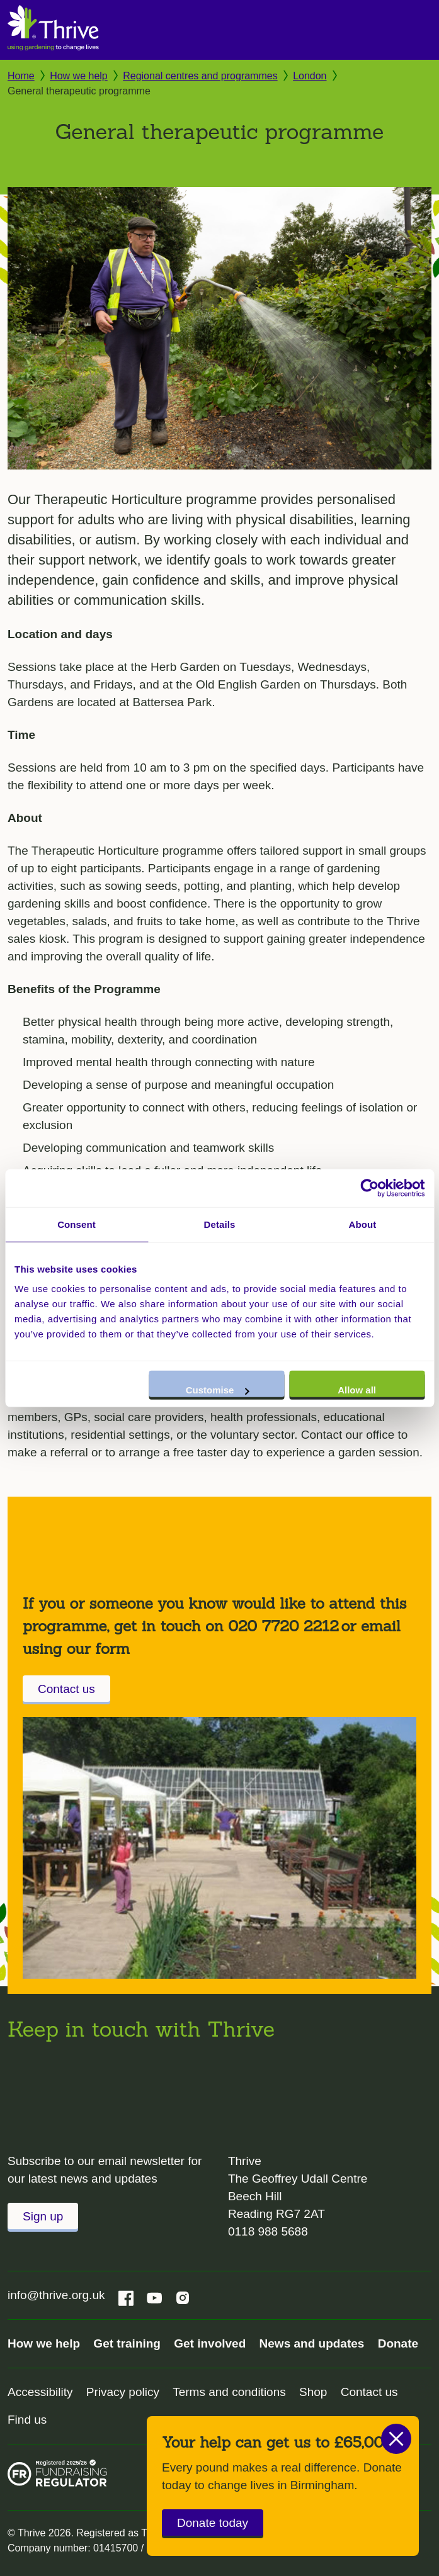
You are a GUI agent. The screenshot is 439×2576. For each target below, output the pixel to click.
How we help (79, 75)
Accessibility (40, 2392)
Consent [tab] (76, 1223)
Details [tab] (220, 1223)
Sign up (43, 2216)
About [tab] (363, 1223)
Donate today (212, 2522)
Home (21, 75)
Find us (27, 2419)
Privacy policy (122, 2392)
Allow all (357, 1390)
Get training (127, 2343)
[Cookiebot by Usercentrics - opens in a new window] (369, 1187)
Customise (217, 1390)
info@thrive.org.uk (56, 2295)
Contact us (66, 1689)
